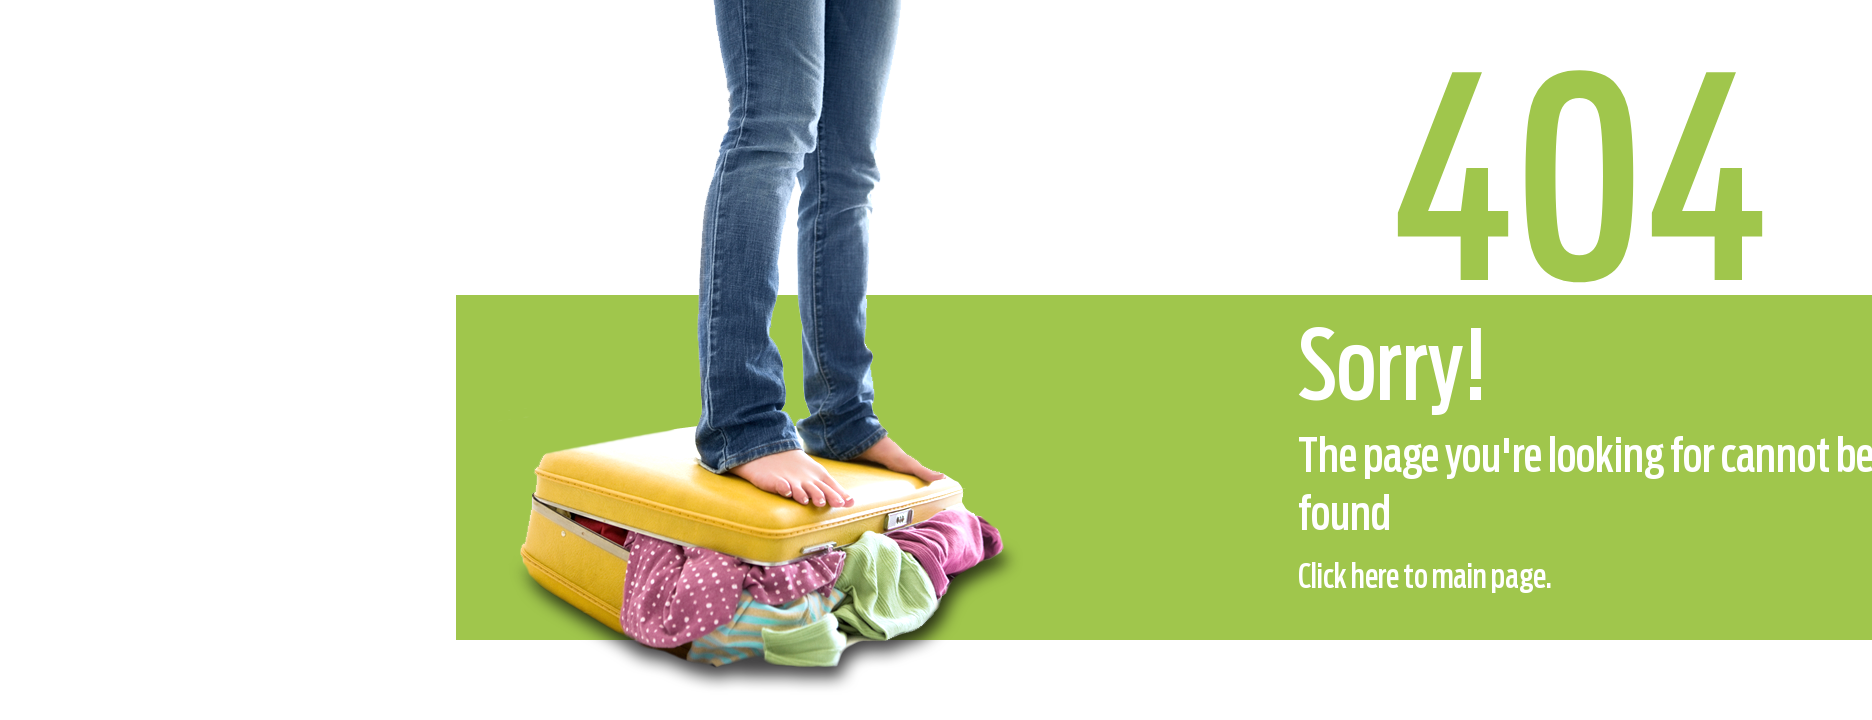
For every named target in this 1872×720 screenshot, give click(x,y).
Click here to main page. (1425, 578)
